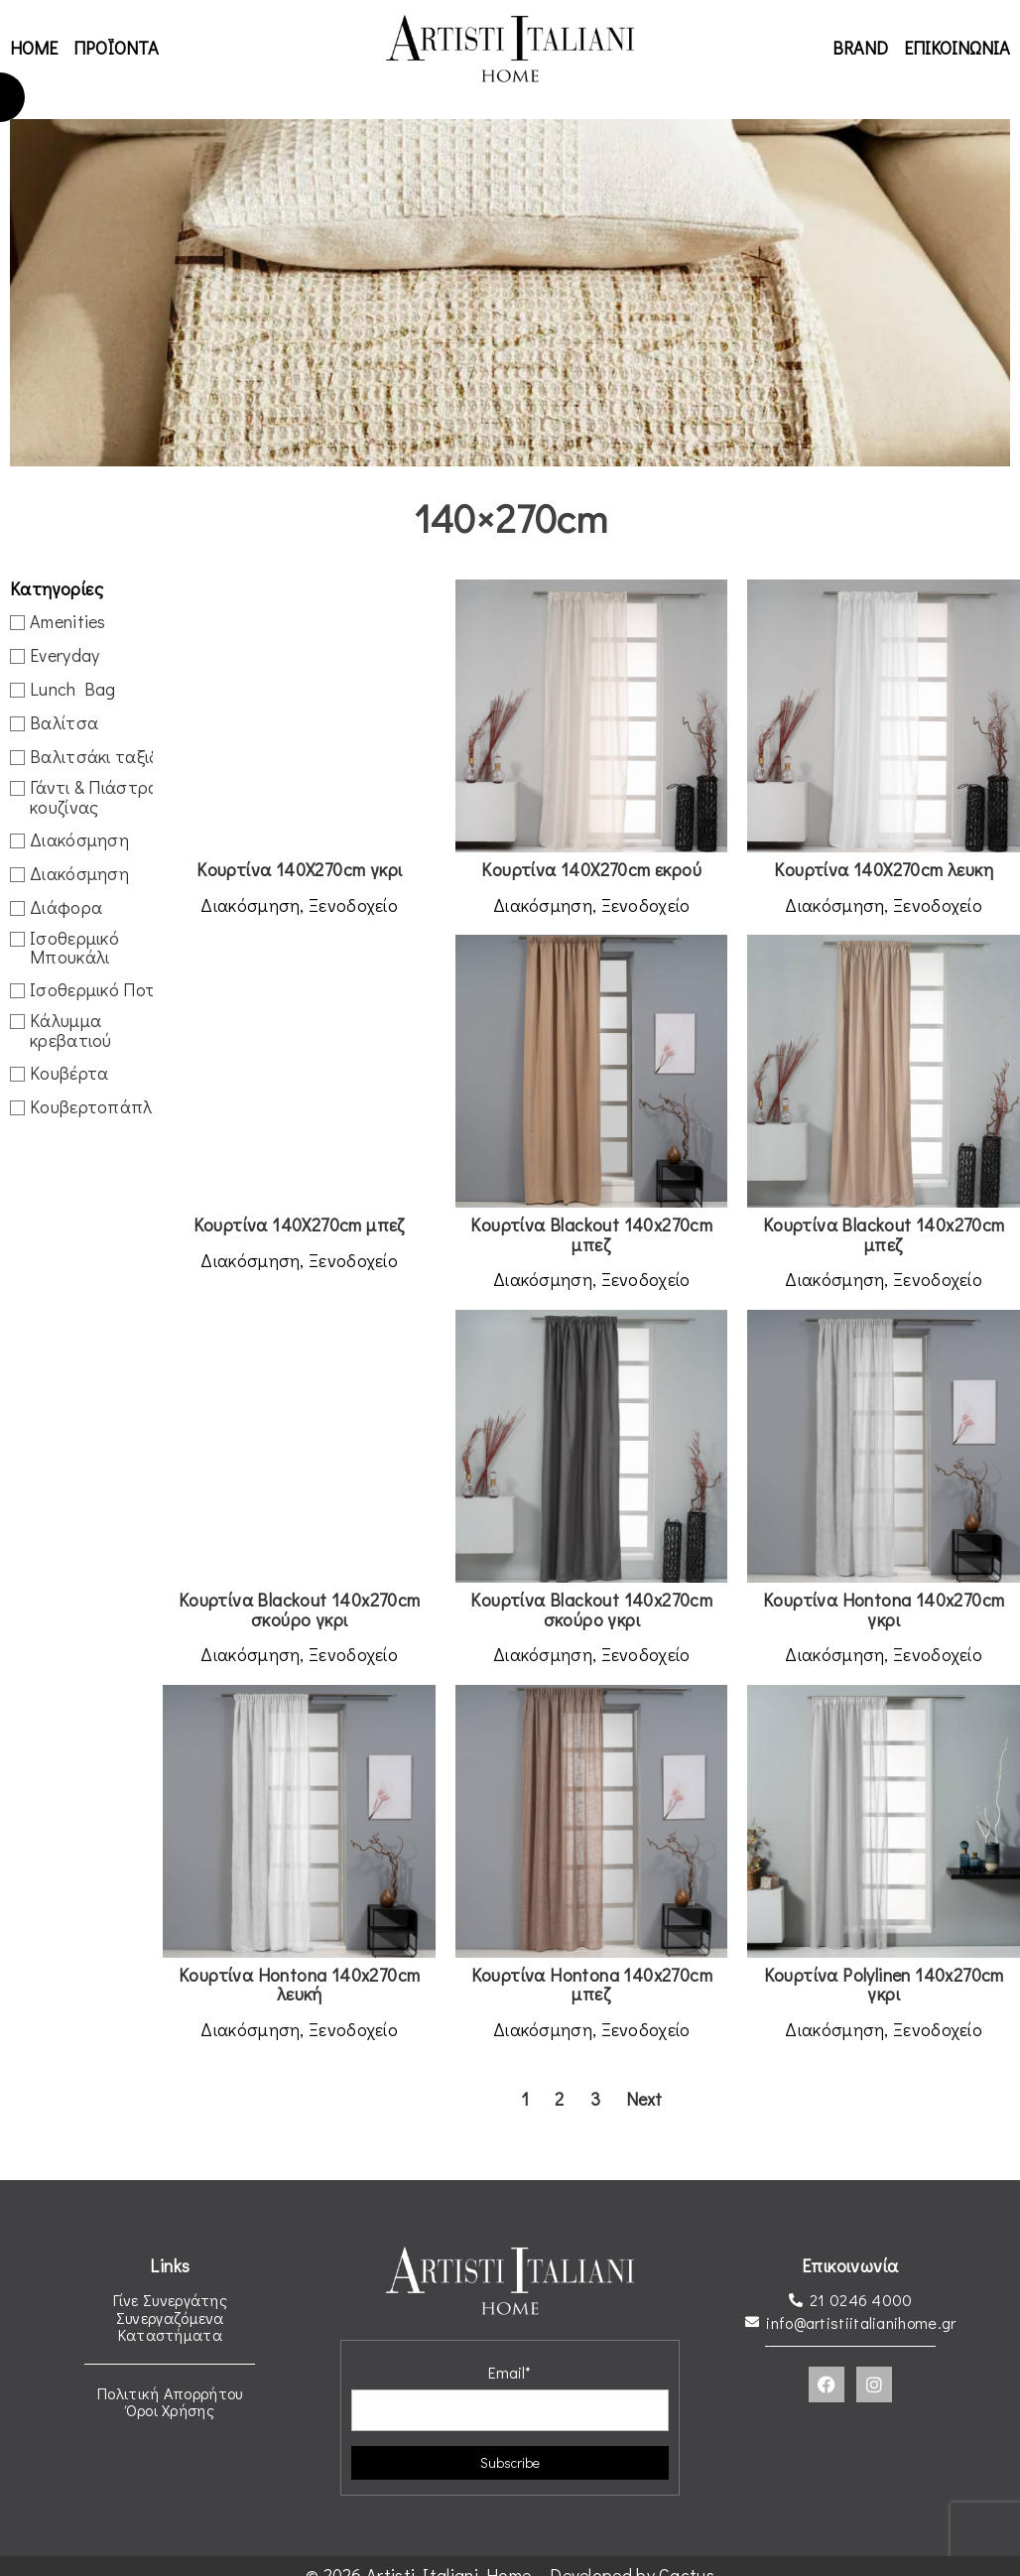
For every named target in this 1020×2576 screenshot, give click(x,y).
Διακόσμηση (250, 905)
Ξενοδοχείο (353, 905)
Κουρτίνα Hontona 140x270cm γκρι (883, 1609)
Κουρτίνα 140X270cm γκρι (299, 869)
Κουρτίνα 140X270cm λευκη (883, 869)
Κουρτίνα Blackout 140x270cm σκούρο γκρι (300, 1609)
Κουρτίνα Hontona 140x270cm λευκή (299, 1984)
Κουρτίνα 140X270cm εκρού (591, 869)
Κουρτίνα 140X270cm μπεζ (299, 1224)
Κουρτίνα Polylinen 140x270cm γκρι (884, 1984)
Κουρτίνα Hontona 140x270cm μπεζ (591, 1984)
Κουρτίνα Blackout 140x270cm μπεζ (591, 1234)
